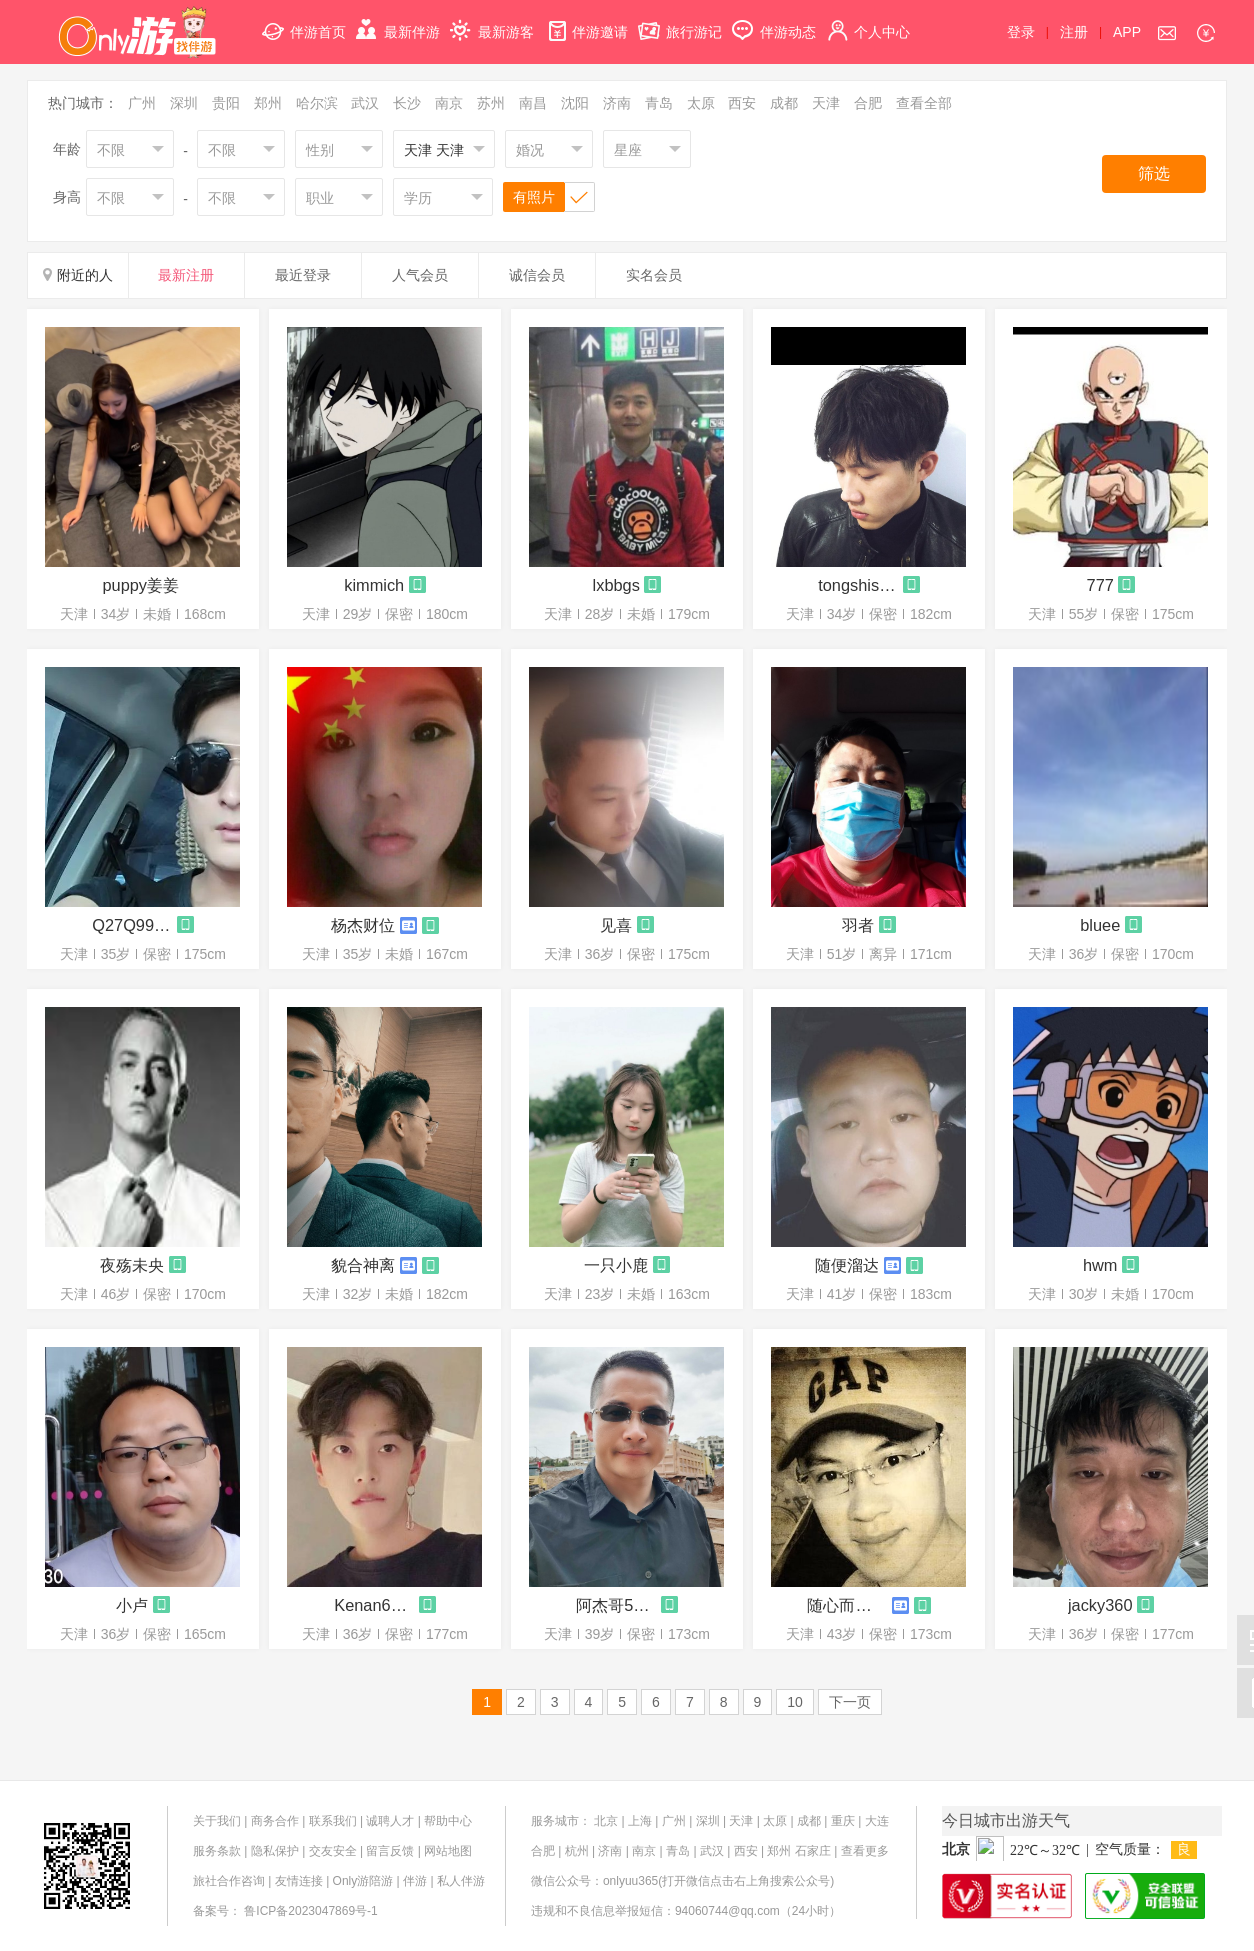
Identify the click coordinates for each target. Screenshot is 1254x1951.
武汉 (365, 103)
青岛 (659, 103)
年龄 (67, 149)
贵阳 (226, 103)
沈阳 (575, 103)
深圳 (184, 103)
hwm (1100, 1265)
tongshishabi (858, 585)
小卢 (132, 1605)
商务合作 (275, 1821)
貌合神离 (363, 1265)
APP (1127, 32)
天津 (826, 103)
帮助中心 (448, 1821)
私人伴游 (461, 1881)
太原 (701, 103)
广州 (142, 103)
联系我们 (333, 1821)
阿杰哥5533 (616, 1605)
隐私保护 (275, 1851)
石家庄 (813, 1851)
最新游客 (492, 20)
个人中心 (868, 20)
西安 (742, 103)
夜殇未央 (132, 1265)
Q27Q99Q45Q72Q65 (132, 925)
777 (1100, 585)
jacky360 (1100, 1605)
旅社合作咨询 (229, 1881)
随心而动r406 (847, 1605)
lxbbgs (616, 585)
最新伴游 (398, 20)
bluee (1100, 925)
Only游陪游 (363, 1881)
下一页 (850, 1702)
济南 (617, 103)
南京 (449, 103)
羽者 (858, 925)
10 (795, 1702)
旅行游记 (680, 20)
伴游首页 (304, 20)
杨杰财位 (363, 925)
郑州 (268, 103)
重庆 (843, 1821)
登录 (1021, 32)
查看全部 (924, 103)
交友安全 (333, 1851)
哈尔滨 (317, 103)
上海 (640, 1821)
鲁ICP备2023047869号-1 (310, 1911)
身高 (67, 197)
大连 (877, 1821)
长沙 (407, 103)
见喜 (616, 925)
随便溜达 (847, 1265)
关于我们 (217, 1821)
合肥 (868, 103)
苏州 (491, 103)
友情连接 (299, 1881)
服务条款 (217, 1851)
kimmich (374, 585)
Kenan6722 (374, 1605)
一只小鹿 (616, 1265)
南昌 (533, 103)
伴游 (415, 1881)
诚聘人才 (390, 1821)
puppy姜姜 (140, 585)
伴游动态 (774, 20)
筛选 (1154, 173)
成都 (784, 103)
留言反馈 (390, 1851)
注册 (1074, 32)
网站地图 (448, 1851)
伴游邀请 (586, 20)
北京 (606, 1821)
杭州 (577, 1851)
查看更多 (865, 1851)
